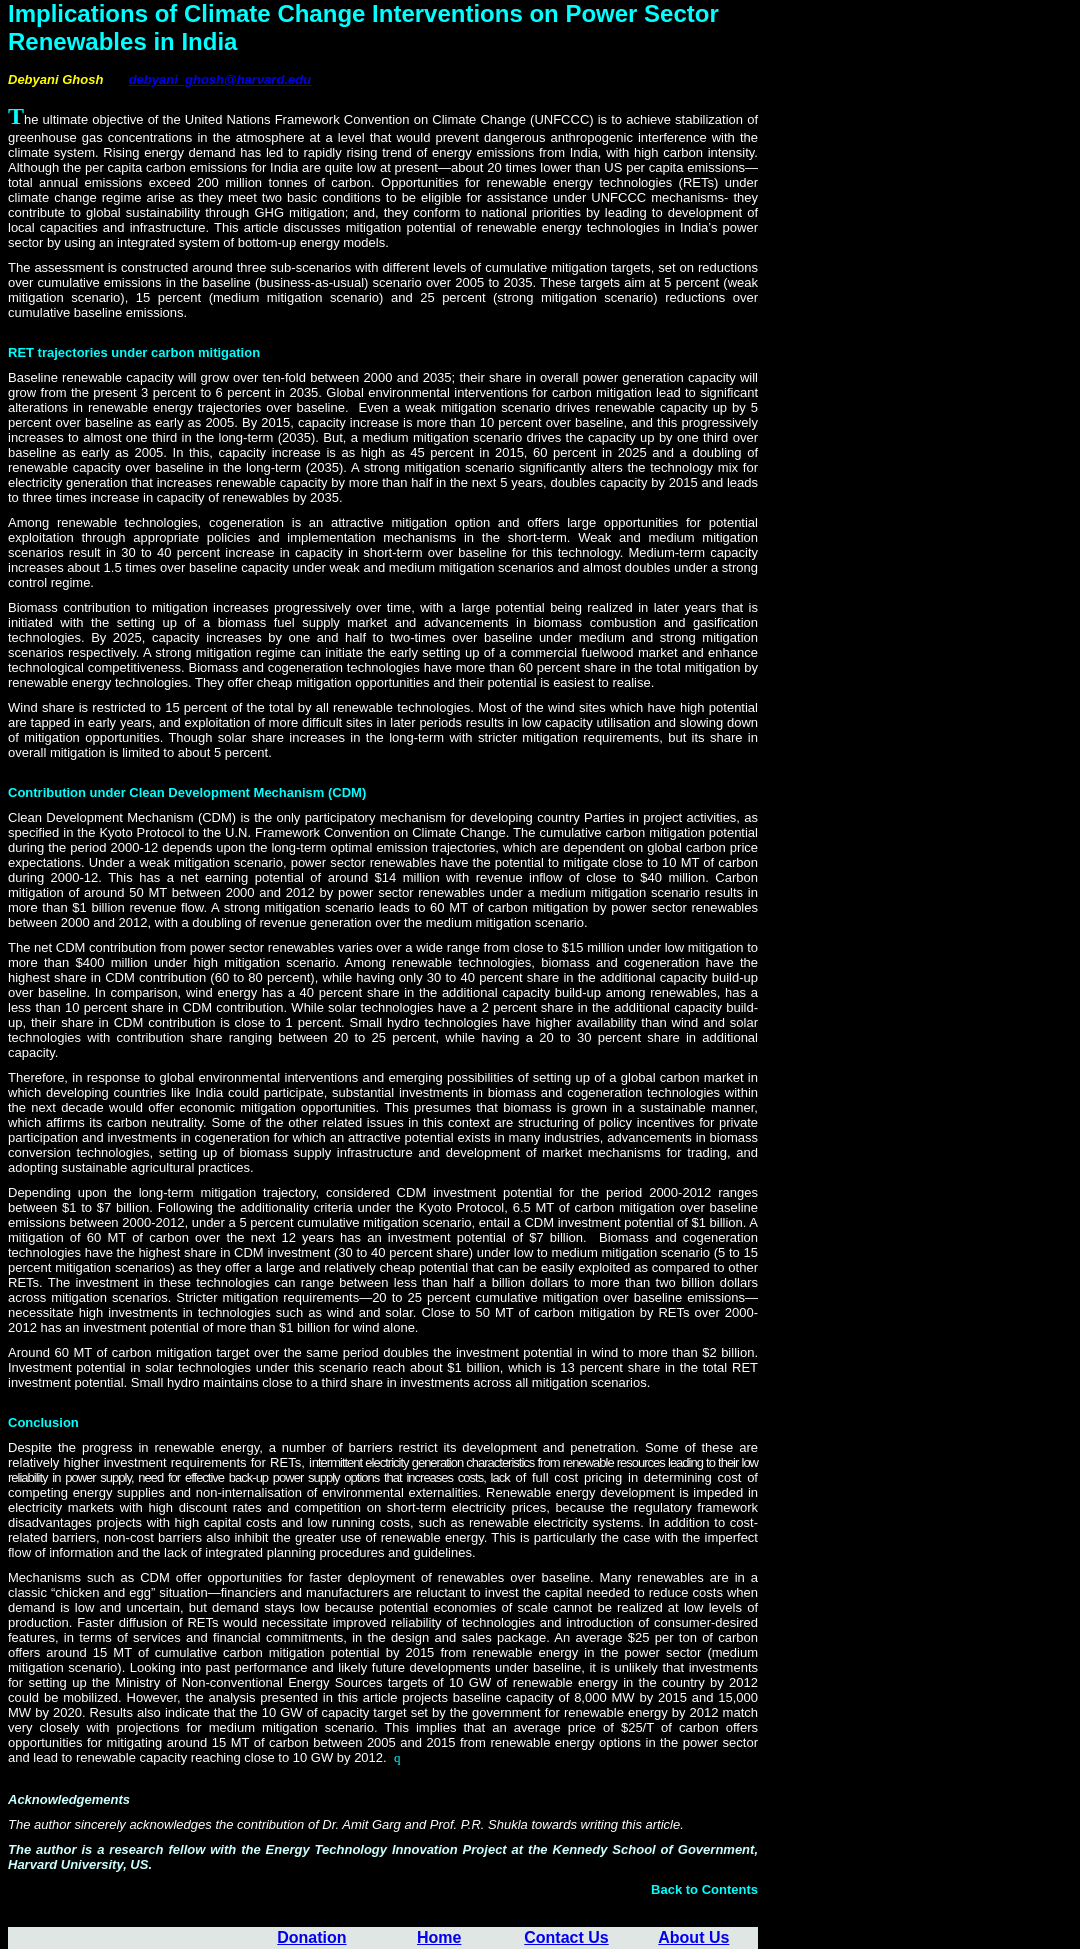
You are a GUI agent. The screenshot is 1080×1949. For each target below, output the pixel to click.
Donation (311, 1937)
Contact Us (566, 1937)
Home (439, 1937)
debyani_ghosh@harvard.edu (220, 79)
